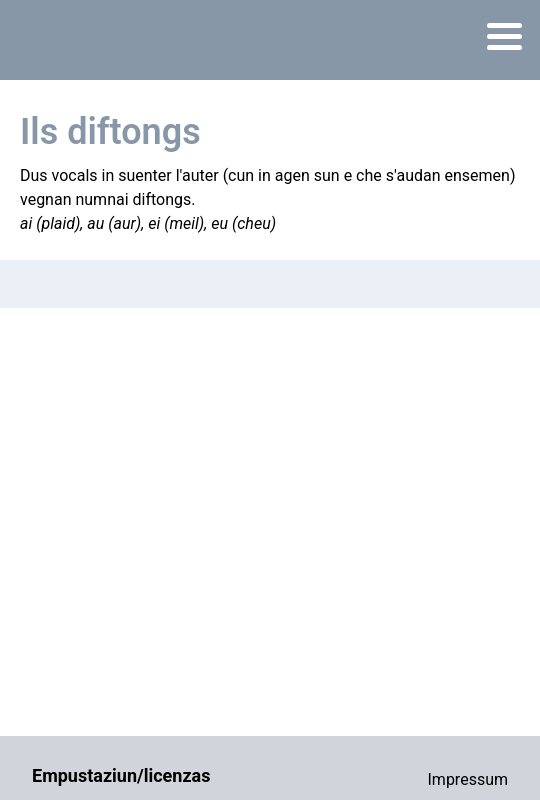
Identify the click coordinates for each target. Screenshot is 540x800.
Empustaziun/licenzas (121, 775)
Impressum (468, 779)
